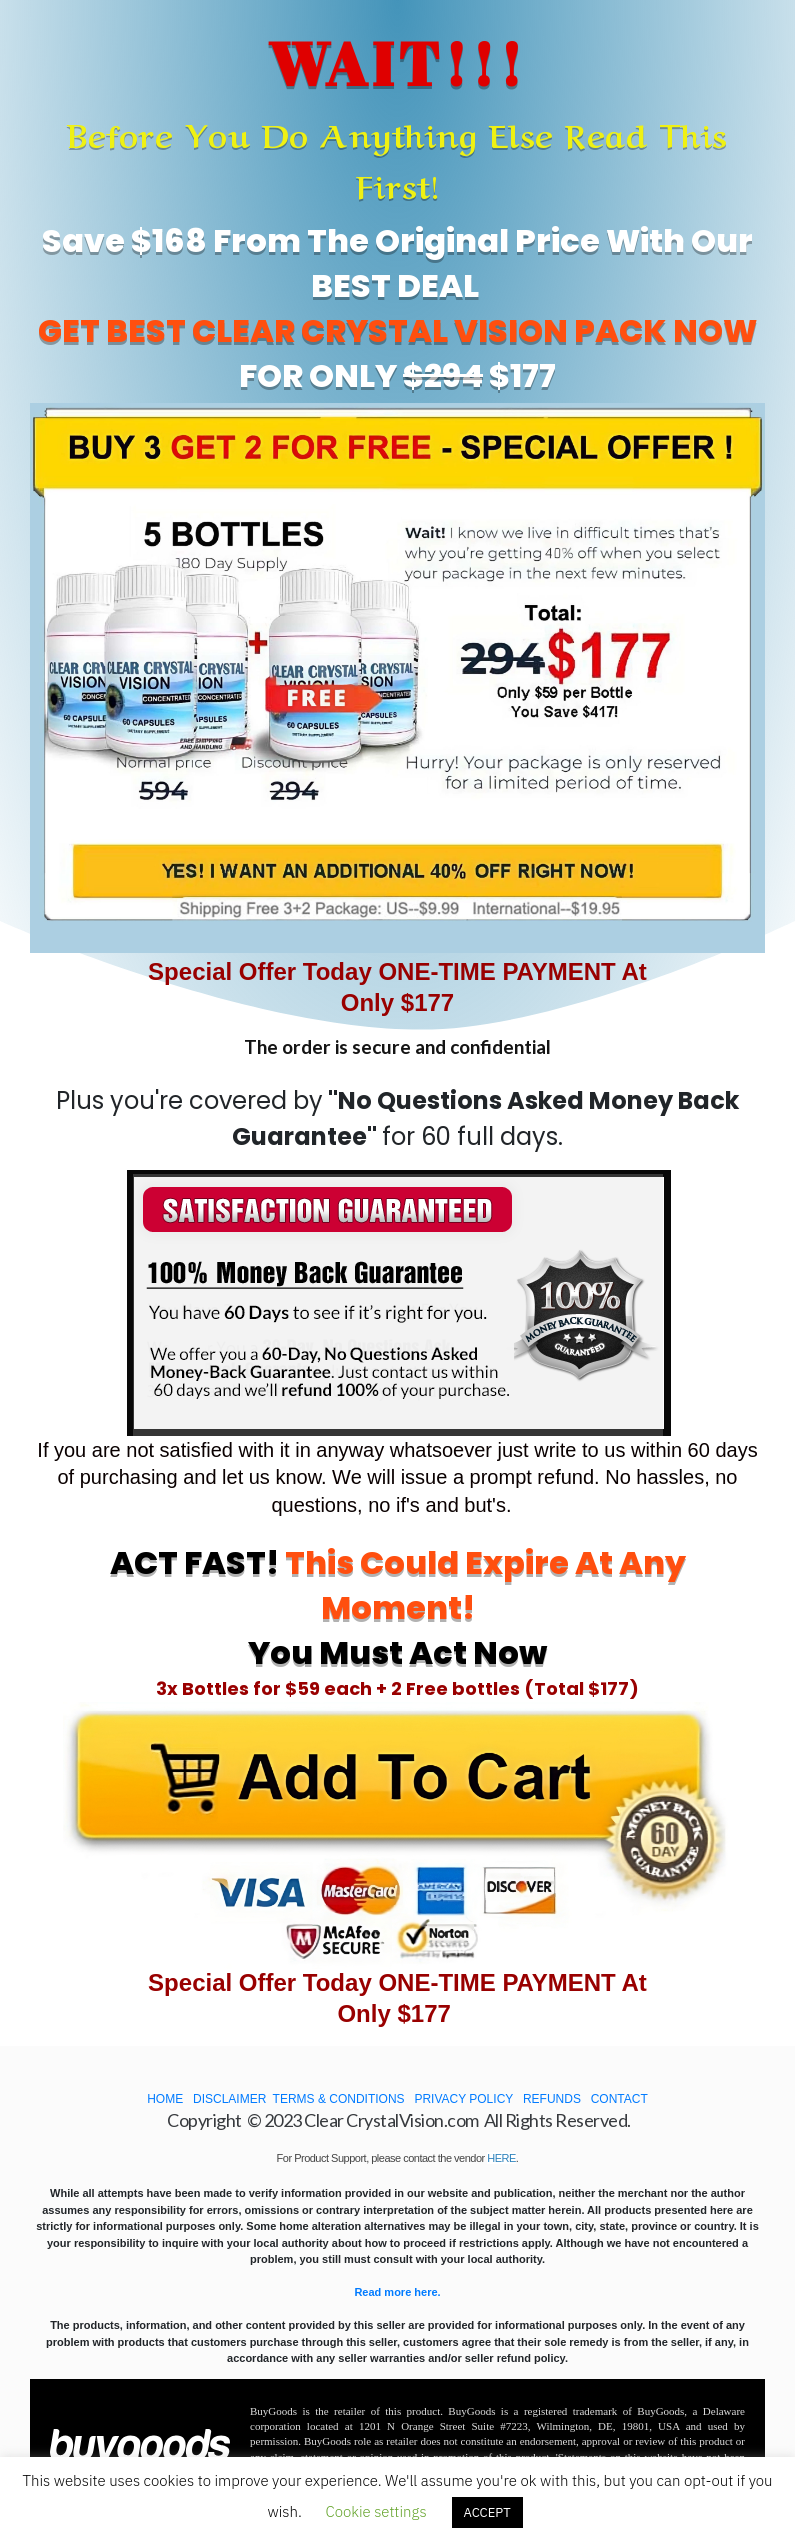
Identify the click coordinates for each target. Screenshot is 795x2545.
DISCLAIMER (229, 2099)
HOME (165, 2099)
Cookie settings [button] (375, 2511)
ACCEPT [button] (487, 2512)
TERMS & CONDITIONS (339, 2099)
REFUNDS (552, 2099)
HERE (501, 2158)
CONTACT (619, 2099)
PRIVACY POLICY (463, 2099)
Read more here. (397, 2292)
